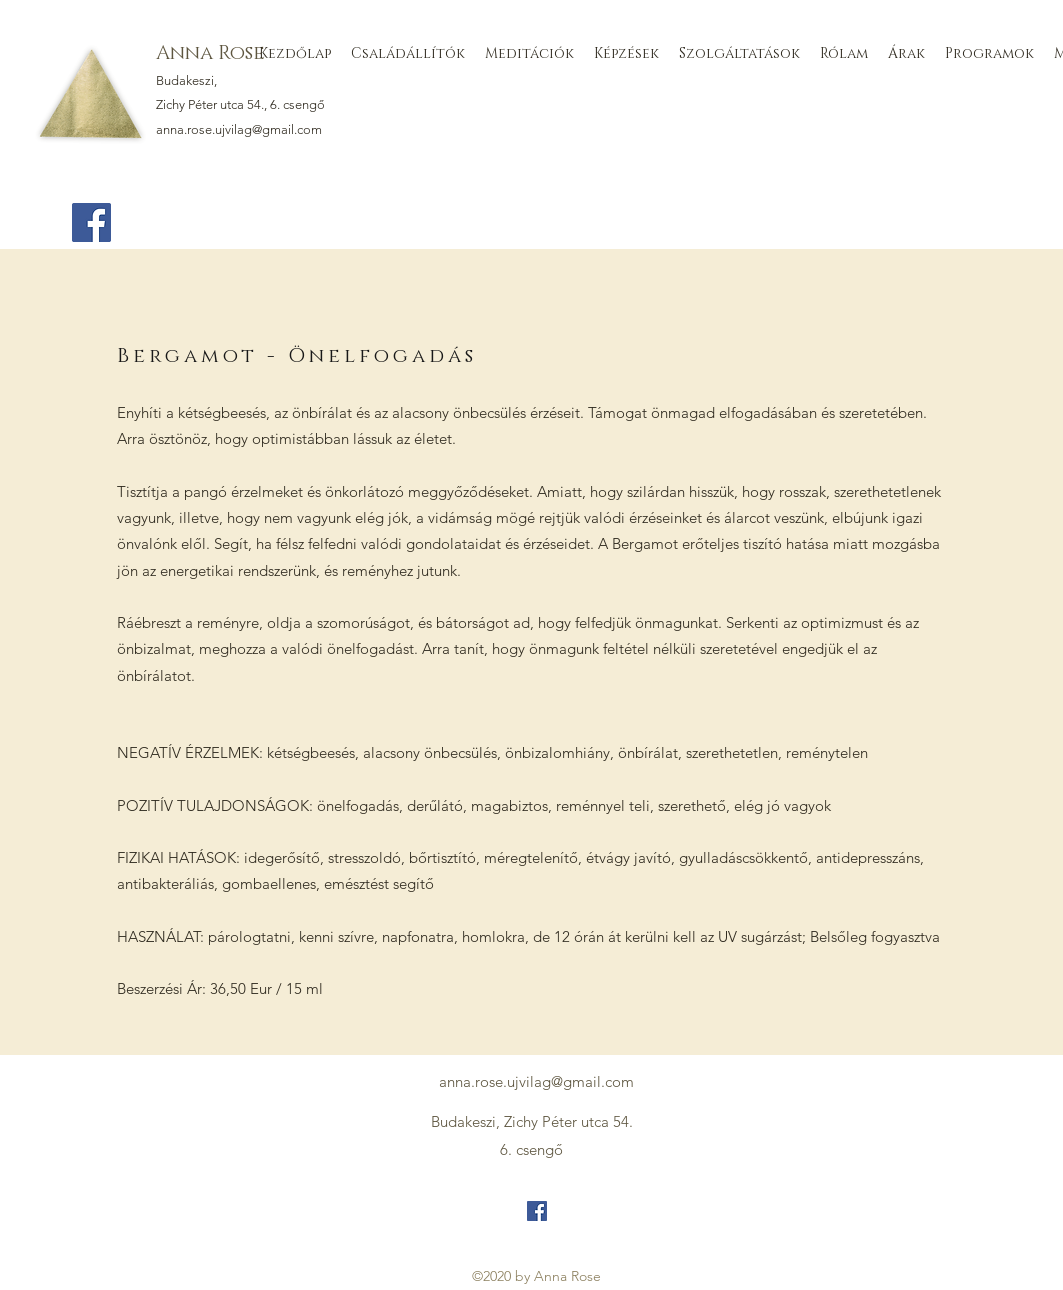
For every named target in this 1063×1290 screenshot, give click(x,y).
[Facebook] (91, 222)
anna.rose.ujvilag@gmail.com (239, 129)
